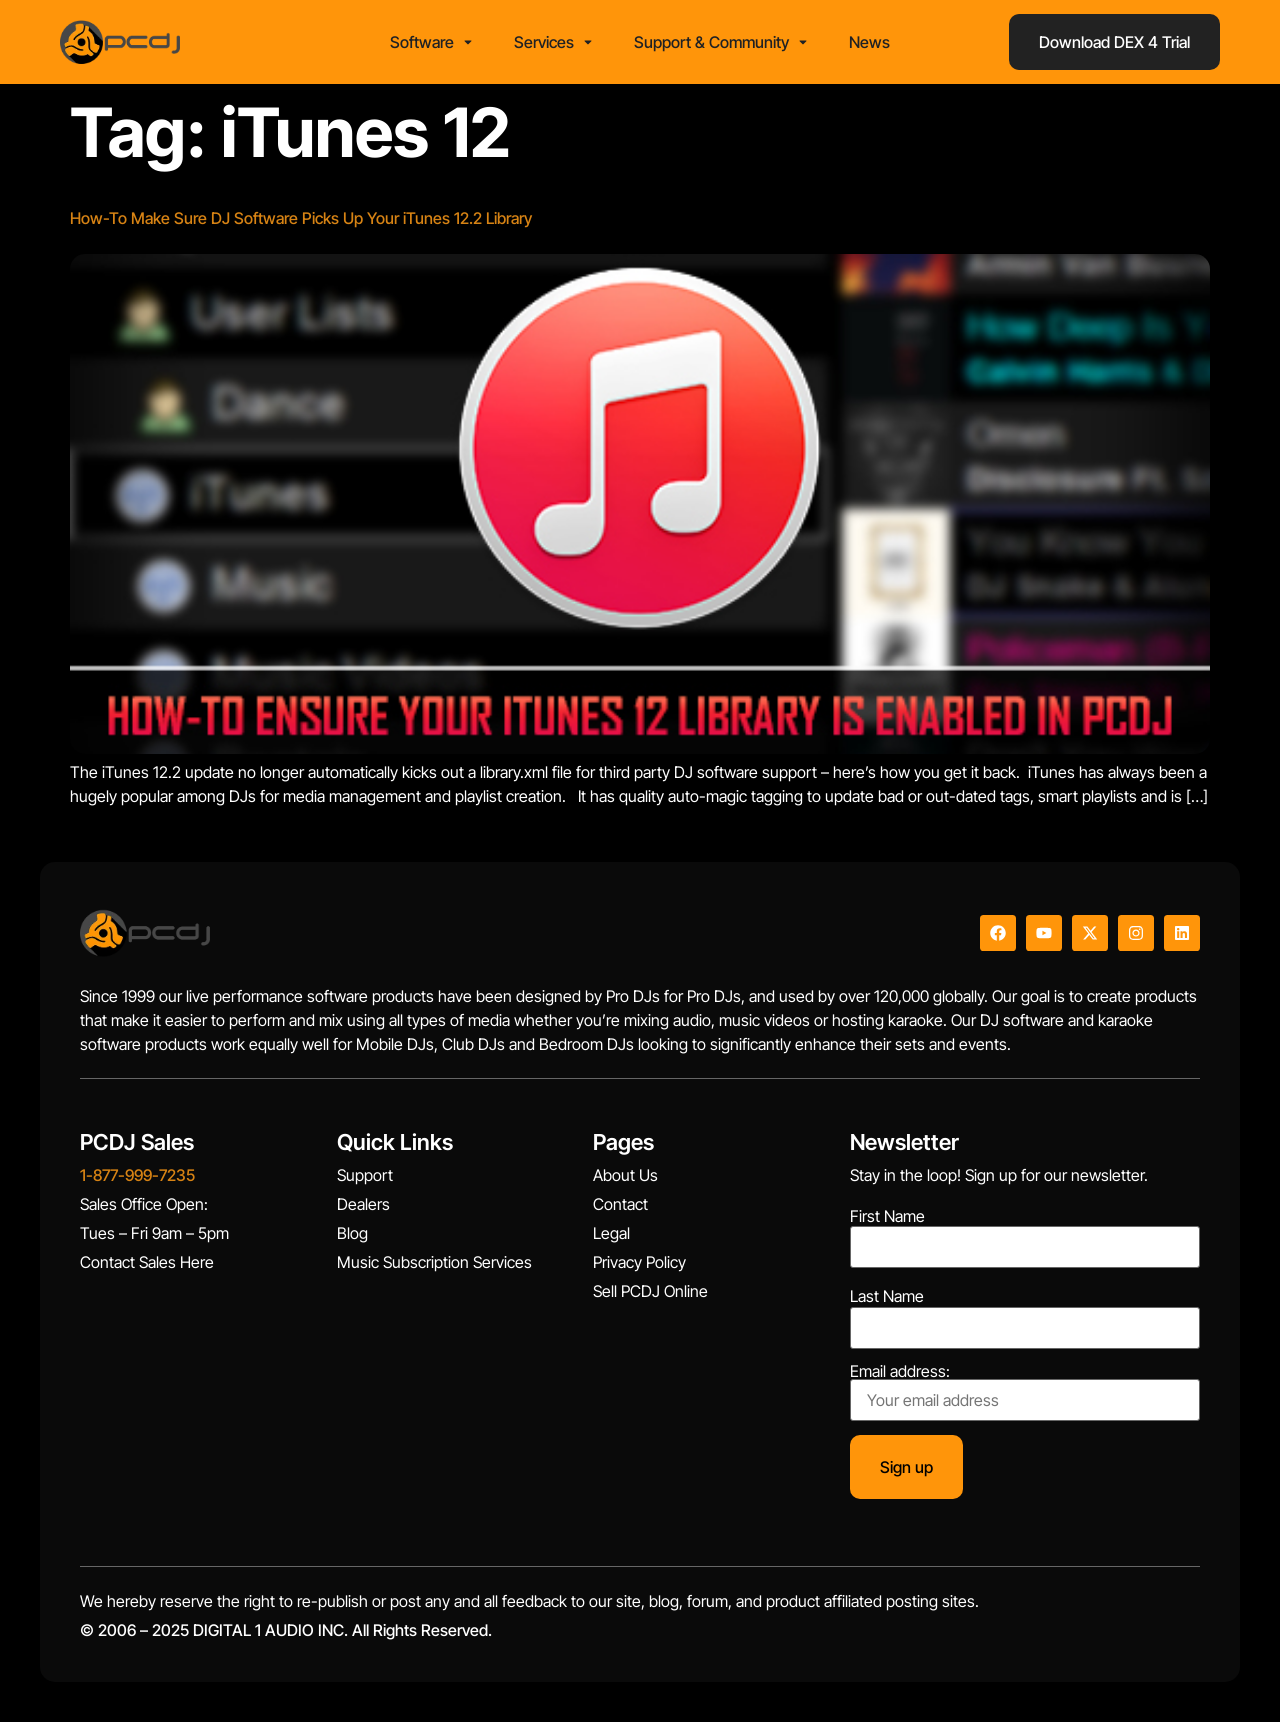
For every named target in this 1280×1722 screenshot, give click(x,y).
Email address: (1025, 1392)
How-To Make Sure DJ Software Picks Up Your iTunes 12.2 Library (301, 218)
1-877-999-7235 (137, 1175)
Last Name (887, 1296)
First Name (887, 1216)
